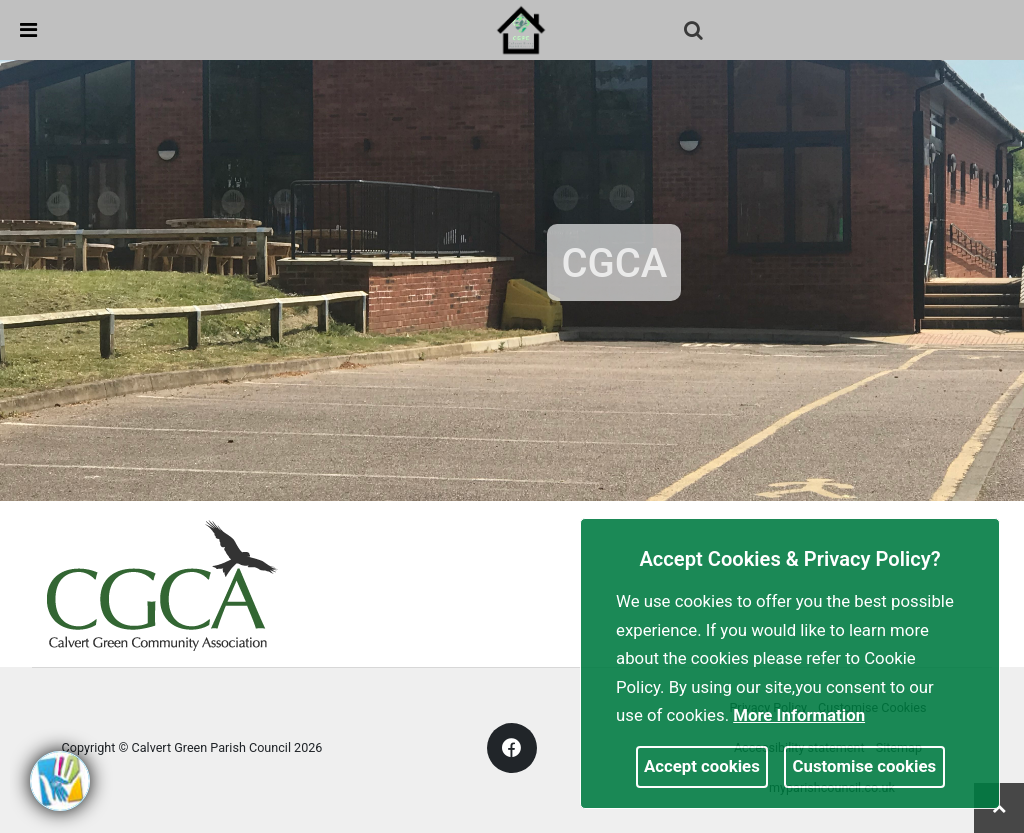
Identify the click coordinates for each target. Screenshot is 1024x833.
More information (799, 715)
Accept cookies (702, 766)
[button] (695, 32)
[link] (521, 29)
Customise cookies (865, 766)
